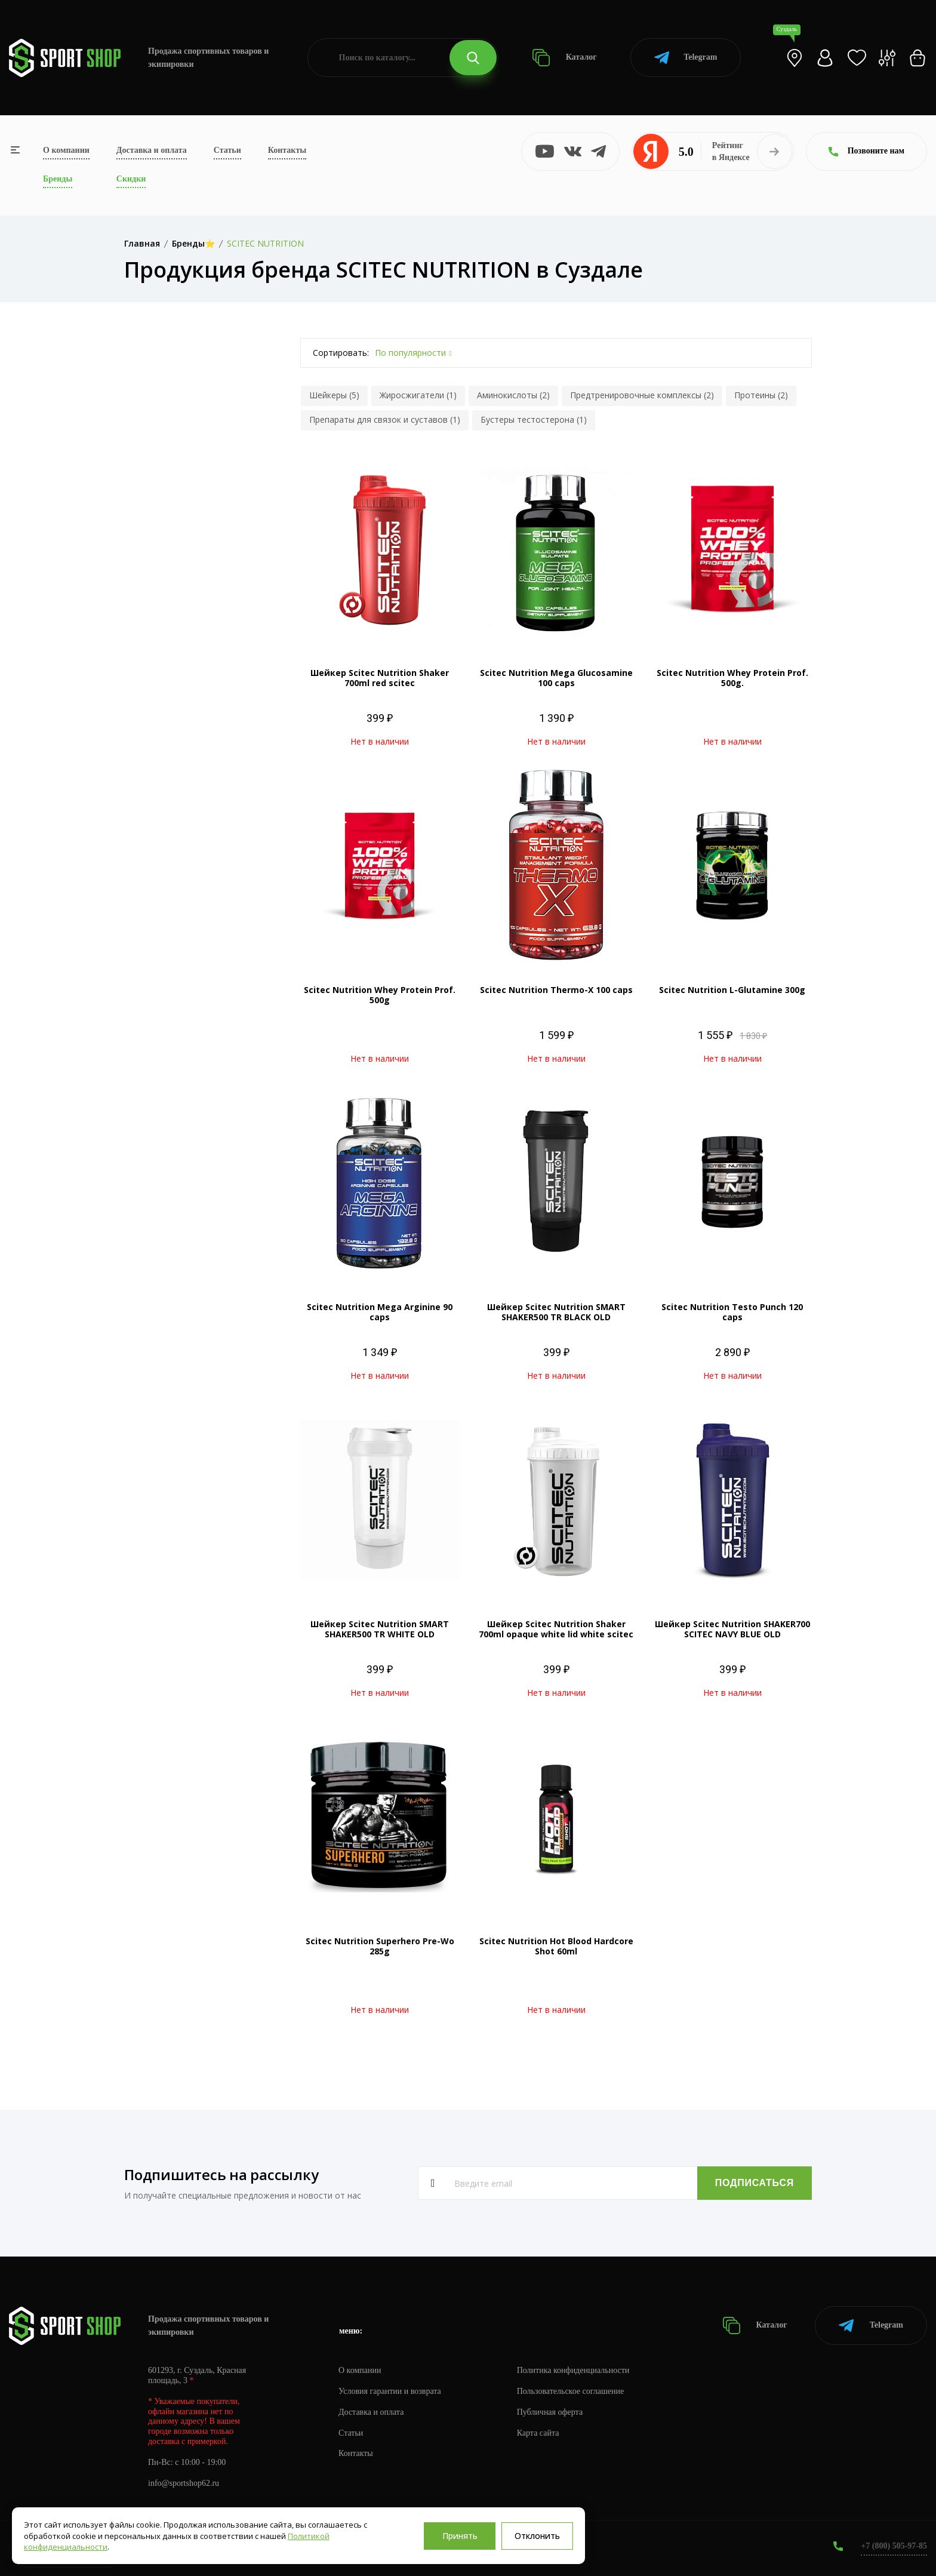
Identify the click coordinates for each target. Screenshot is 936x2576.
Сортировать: (341, 352)
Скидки (131, 178)
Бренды (57, 178)
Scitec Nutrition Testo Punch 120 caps (732, 1312)
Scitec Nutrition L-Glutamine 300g (732, 989)
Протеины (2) (761, 395)
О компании (66, 150)
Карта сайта (538, 2433)
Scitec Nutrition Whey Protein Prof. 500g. (732, 677)
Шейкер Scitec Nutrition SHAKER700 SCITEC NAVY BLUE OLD (732, 1629)
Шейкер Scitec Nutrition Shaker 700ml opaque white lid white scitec (556, 1629)
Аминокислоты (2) (513, 395)
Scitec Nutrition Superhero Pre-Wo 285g (380, 1946)
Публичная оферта (550, 2412)
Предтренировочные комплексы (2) (642, 395)
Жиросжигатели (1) (418, 395)
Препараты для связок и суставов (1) (384, 419)
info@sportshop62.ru (183, 2483)
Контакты (287, 150)
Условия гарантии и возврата (389, 2391)
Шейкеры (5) (334, 395)
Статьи (227, 150)
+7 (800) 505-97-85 (894, 2545)
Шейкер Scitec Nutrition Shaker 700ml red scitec (379, 677)
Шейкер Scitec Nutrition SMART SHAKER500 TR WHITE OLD (379, 1629)
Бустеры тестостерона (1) (534, 419)
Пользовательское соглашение (570, 2391)
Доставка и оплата (151, 150)
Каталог (564, 57)
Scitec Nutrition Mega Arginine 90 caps (379, 1312)
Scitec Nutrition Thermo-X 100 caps (556, 989)
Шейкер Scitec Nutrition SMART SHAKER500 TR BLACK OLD (556, 1312)
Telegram (685, 57)
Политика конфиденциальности (573, 2370)
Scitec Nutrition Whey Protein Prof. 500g (379, 995)
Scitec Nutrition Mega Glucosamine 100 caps (556, 677)
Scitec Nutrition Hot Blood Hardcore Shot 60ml (556, 1946)
